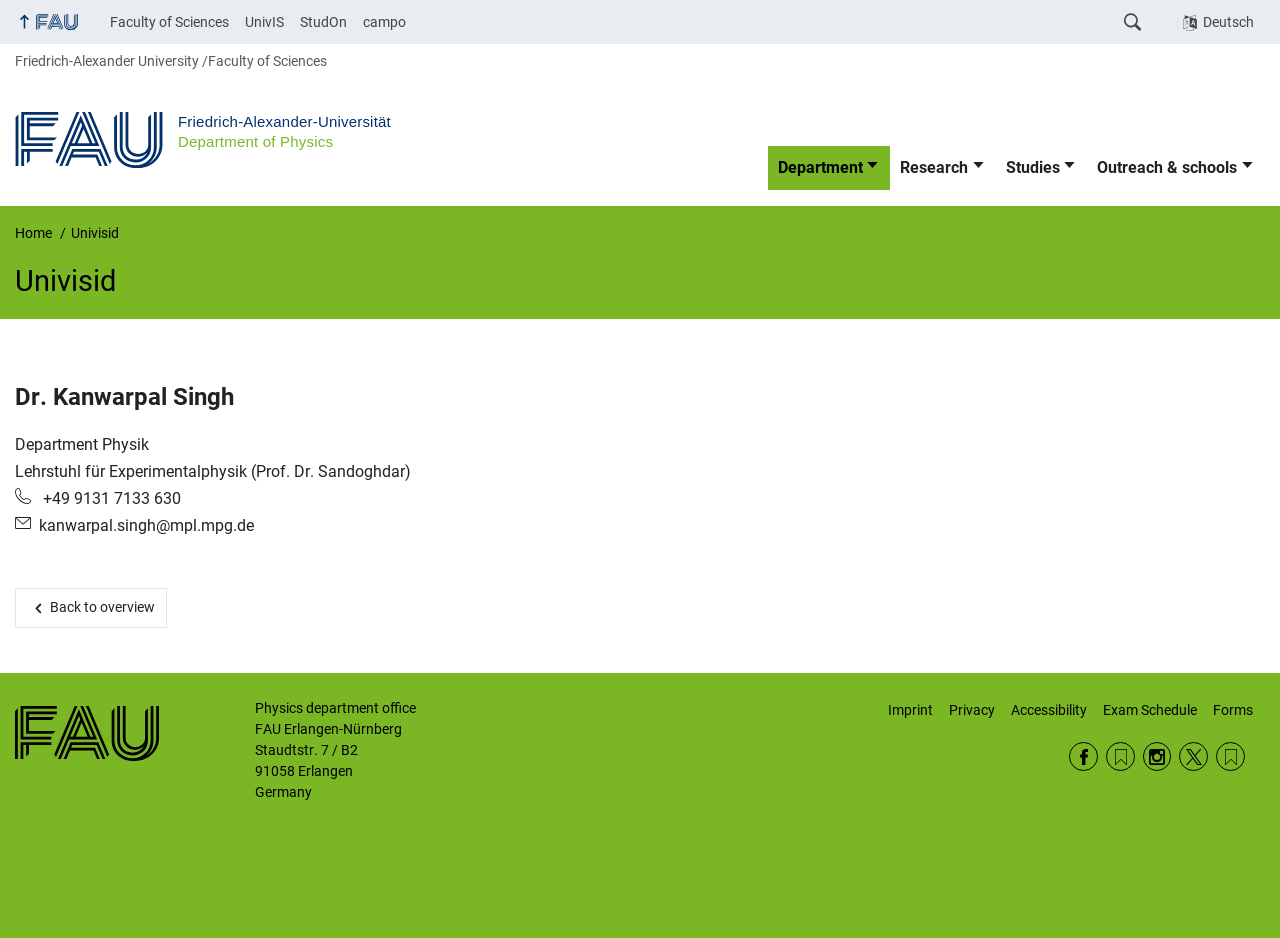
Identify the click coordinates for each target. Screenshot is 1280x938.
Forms (1233, 710)
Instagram (1157, 756)
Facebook (1083, 756)
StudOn (323, 22)
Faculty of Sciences (169, 22)
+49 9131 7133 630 (110, 498)
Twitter (1193, 756)
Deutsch (1228, 22)
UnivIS (264, 22)
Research (934, 167)
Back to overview (102, 607)
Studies (1033, 167)
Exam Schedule (1150, 710)
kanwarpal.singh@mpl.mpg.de (146, 525)
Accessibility (1049, 710)
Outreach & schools (1167, 167)
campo (384, 22)
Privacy (972, 710)
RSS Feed (1120, 756)
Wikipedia (1230, 756)
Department (820, 167)
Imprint (910, 710)
